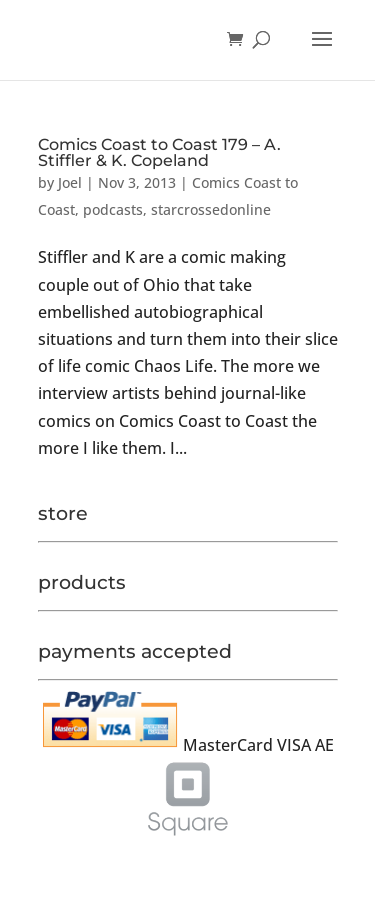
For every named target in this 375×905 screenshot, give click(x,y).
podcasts (113, 209)
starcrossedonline (211, 209)
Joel (70, 182)
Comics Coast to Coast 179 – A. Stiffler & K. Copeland (159, 152)
